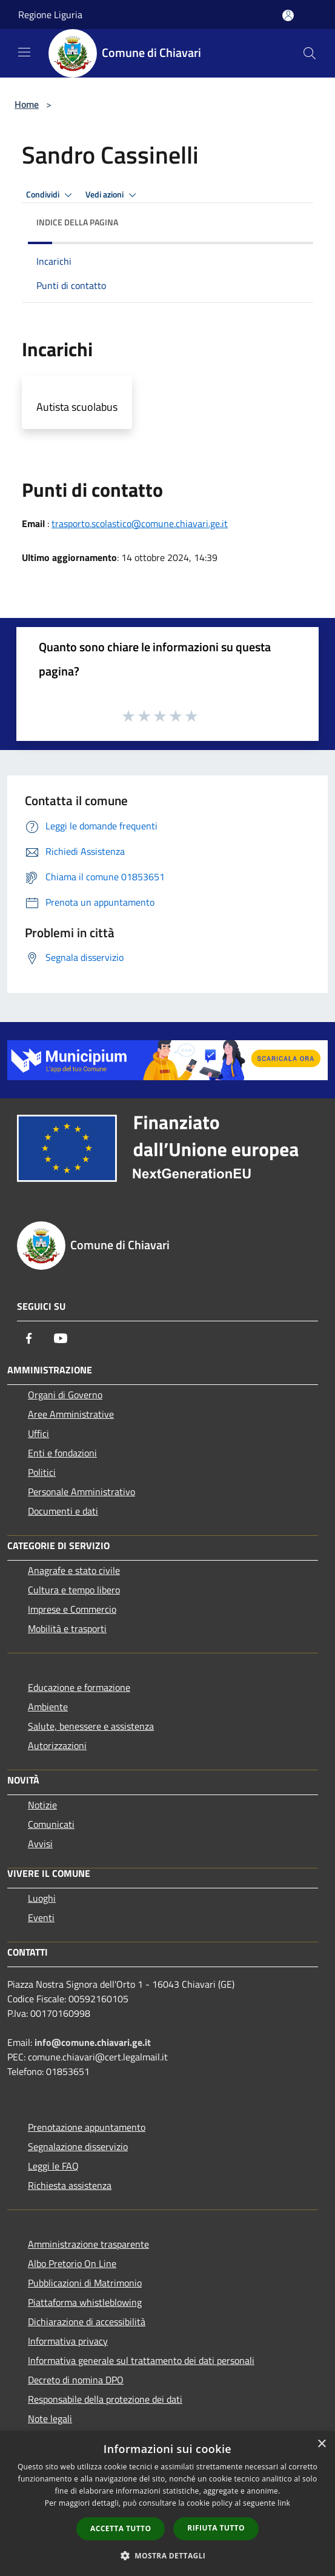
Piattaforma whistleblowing (85, 2302)
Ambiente (48, 1706)
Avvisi (40, 1843)
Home (27, 104)
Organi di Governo (65, 1394)
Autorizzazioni (57, 1745)
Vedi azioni (112, 195)
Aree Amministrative (71, 1414)
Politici (42, 1472)
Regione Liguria (50, 14)
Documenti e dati (63, 1511)
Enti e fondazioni (62, 1453)
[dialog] (167, 2503)
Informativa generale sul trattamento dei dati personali (141, 2360)
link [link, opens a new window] (283, 2503)
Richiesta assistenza (69, 2185)
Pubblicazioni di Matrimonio (85, 2283)
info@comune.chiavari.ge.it (93, 2042)
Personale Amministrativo (81, 1491)
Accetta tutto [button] (120, 2528)
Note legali (50, 2418)
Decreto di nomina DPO (76, 2379)
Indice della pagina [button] (77, 222)
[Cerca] (309, 53)
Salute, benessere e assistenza (91, 1726)
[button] (168, 2555)
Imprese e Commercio (72, 1609)
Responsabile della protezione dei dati (105, 2399)
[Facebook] (29, 1338)
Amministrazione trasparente (88, 2244)
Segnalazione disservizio (78, 2146)
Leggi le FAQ (53, 2166)
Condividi (51, 195)
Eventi (41, 1917)
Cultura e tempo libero (74, 1589)
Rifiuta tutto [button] (216, 2528)
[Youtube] (60, 1338)
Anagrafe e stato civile (74, 1570)
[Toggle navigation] (24, 52)
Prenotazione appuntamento (86, 2127)
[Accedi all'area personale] (288, 15)
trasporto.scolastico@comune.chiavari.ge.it (139, 523)
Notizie (42, 1805)
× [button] (321, 2444)
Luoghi (42, 1898)
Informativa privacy (68, 2341)
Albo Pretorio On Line (72, 2263)
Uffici (38, 1433)
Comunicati (51, 1824)
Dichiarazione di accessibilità (86, 2321)
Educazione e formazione (79, 1687)
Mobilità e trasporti (67, 1628)
